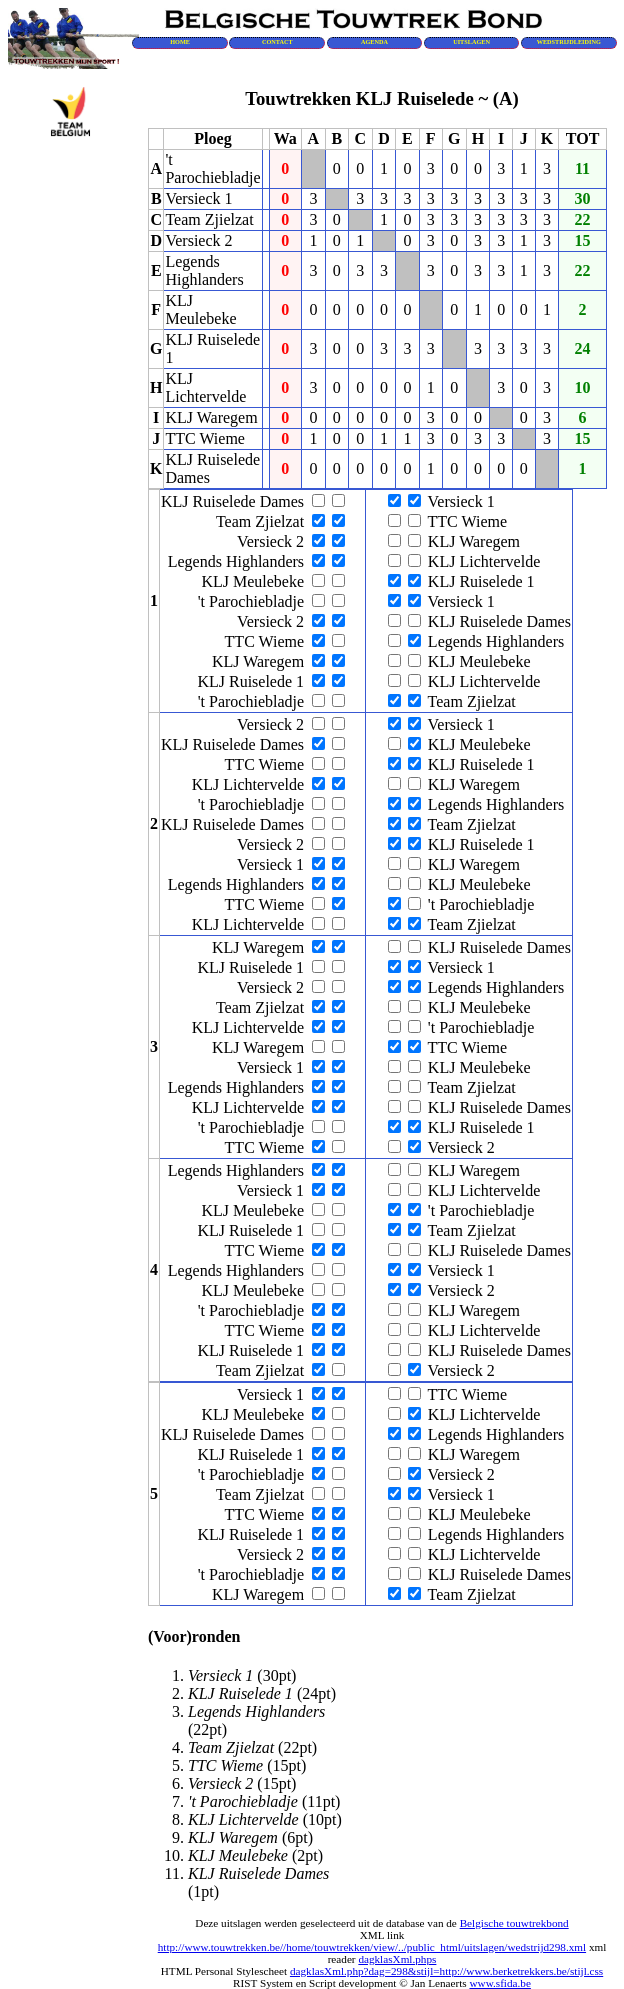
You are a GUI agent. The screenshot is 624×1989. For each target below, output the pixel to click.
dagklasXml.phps (397, 1959)
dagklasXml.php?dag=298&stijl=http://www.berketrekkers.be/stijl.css (446, 1971)
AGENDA (374, 41)
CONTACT (277, 41)
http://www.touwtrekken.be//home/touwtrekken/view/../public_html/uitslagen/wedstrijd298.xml (372, 1947)
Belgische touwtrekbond (514, 1923)
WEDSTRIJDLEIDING (569, 41)
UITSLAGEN (471, 41)
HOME (180, 41)
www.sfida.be (499, 1983)
